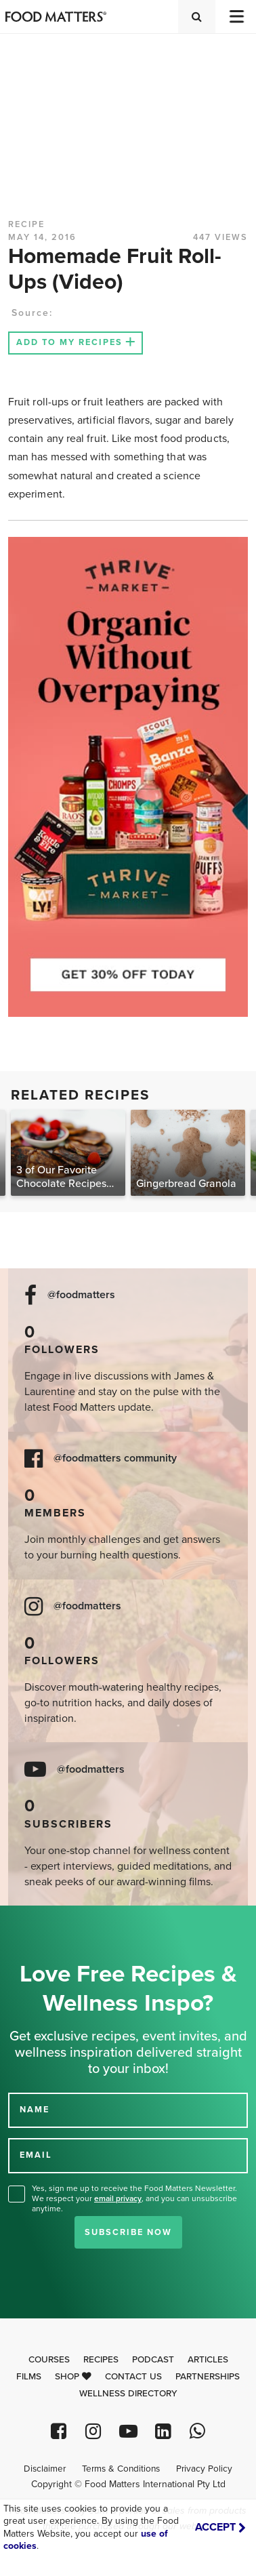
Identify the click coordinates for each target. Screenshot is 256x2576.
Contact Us (133, 2376)
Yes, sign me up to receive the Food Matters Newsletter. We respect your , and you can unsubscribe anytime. (134, 2198)
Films (28, 2376)
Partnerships (207, 2376)
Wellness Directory (128, 2393)
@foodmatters (81, 1295)
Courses (49, 2359)
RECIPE (26, 224)
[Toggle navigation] (235, 16)
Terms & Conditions (121, 2468)
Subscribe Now (128, 2232)
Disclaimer (45, 2468)
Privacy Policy (204, 2468)
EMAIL (36, 2155)
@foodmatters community (115, 1458)
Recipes (101, 2359)
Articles (208, 2359)
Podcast (153, 2359)
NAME (34, 2109)
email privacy (118, 2198)
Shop (73, 2376)
